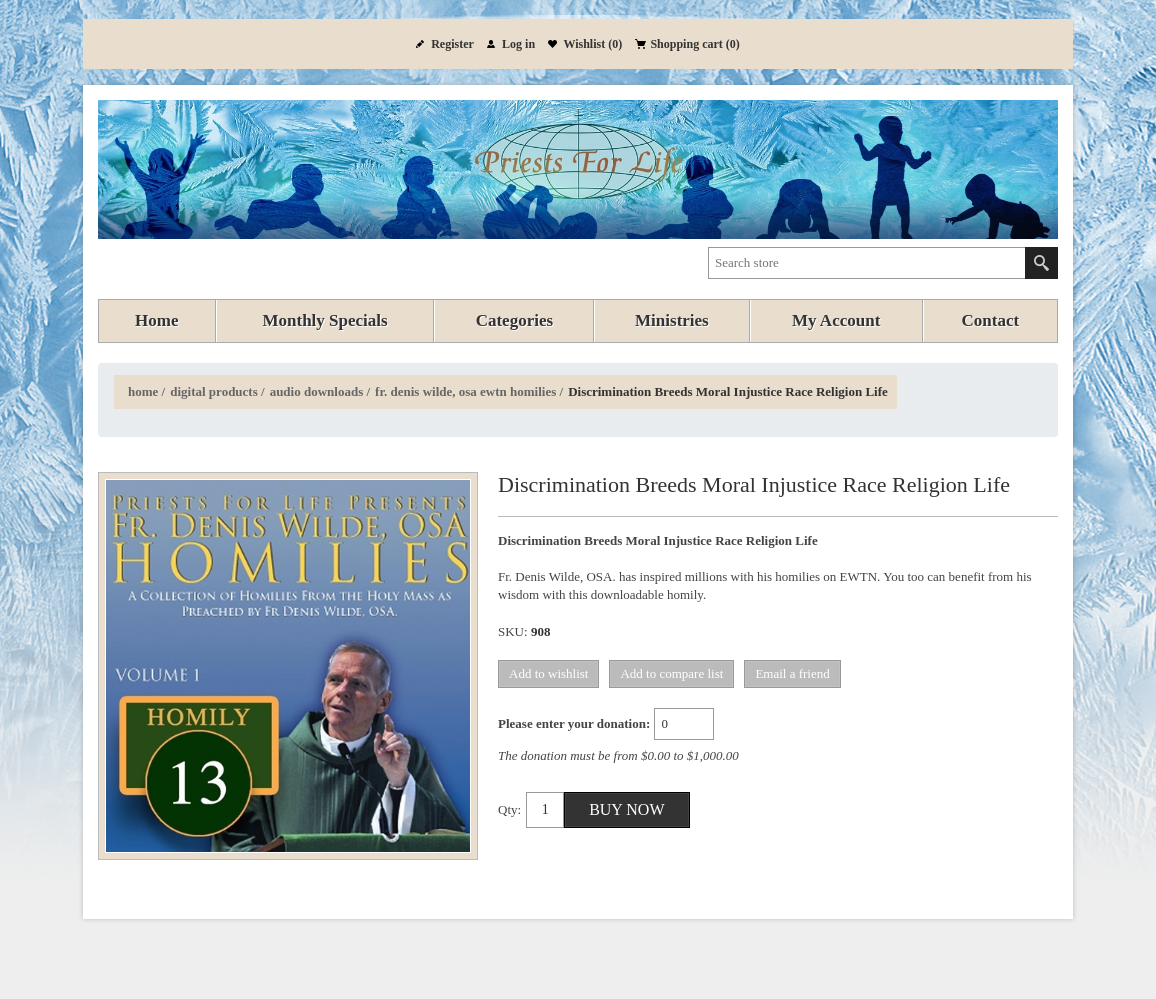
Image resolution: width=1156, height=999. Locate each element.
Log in (518, 44)
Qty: (509, 809)
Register (452, 44)
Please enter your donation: (574, 723)
